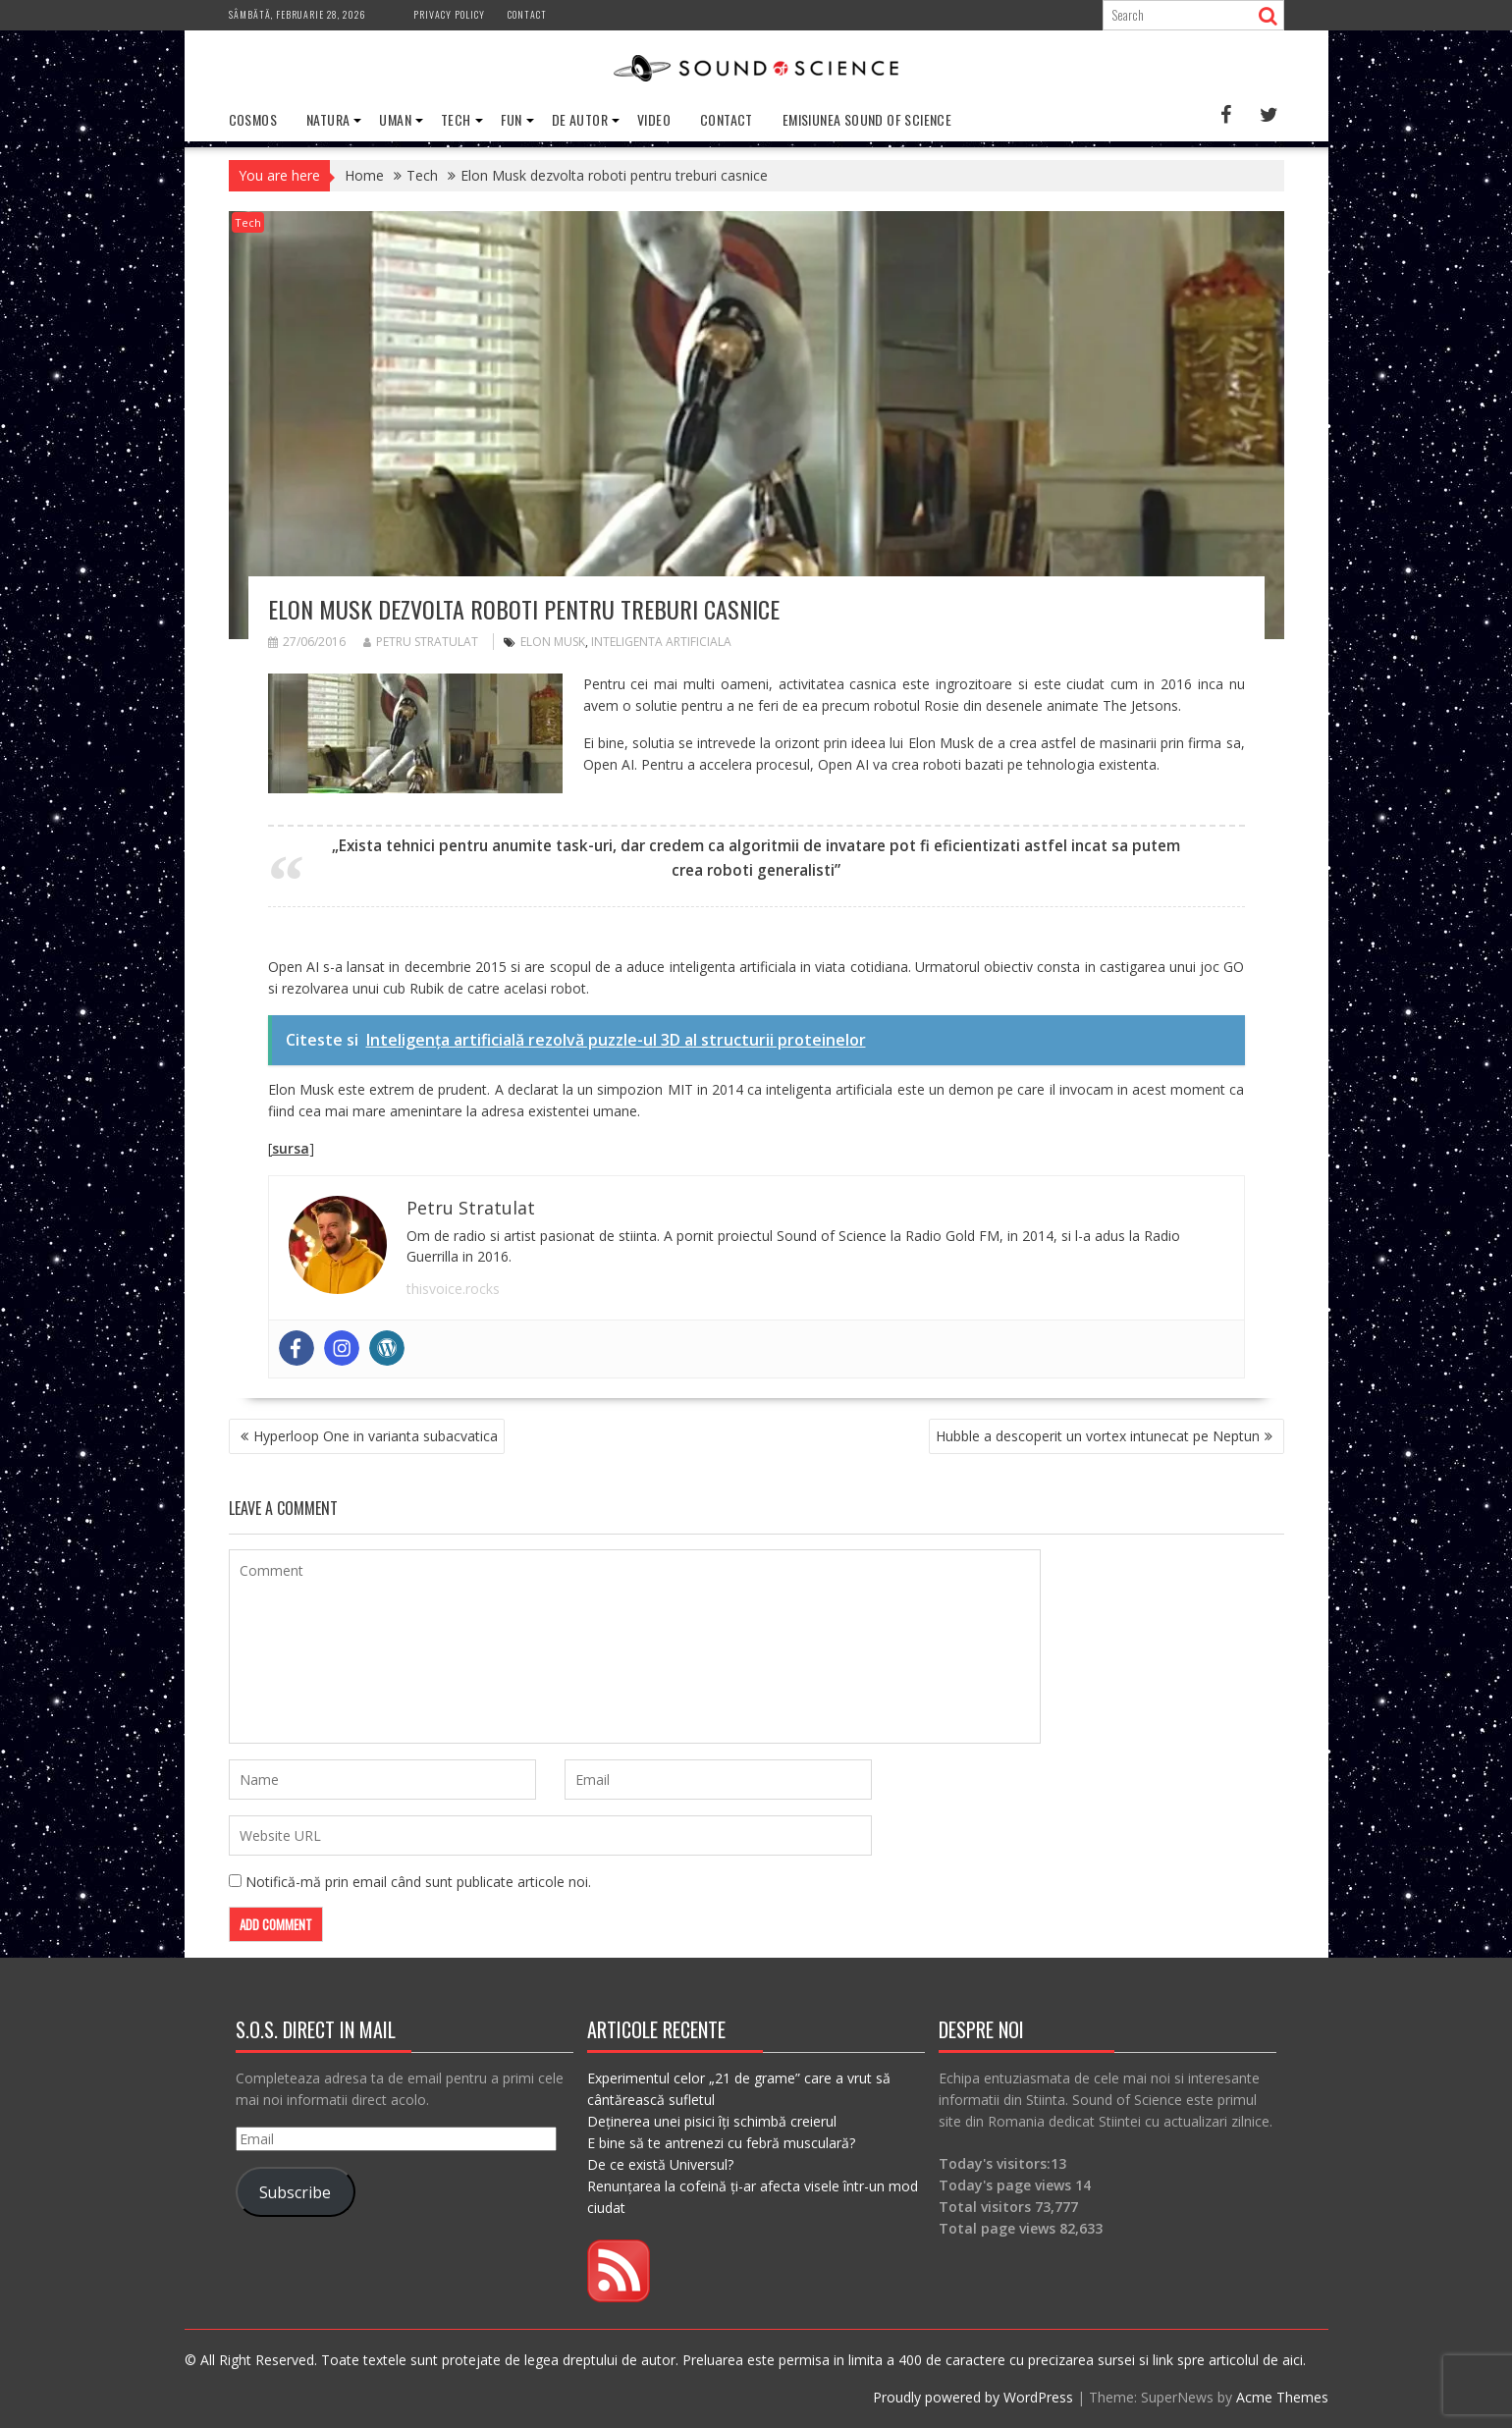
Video (654, 119)
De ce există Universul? (660, 2164)
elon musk (552, 641)
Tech (456, 119)
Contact (527, 14)
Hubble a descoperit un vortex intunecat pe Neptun (1098, 1436)
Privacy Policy (449, 14)
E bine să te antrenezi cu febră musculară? (721, 2142)
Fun (511, 119)
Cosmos (253, 119)
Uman (395, 119)
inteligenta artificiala (661, 641)
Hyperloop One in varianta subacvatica (375, 1436)
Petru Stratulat (420, 641)
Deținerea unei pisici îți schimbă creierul (712, 2121)
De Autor (580, 119)
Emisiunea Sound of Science (867, 119)
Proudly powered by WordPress (973, 2397)
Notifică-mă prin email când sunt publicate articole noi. (418, 1881)
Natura (328, 119)
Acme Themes (1282, 2397)
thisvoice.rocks (453, 1288)
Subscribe (295, 2192)
